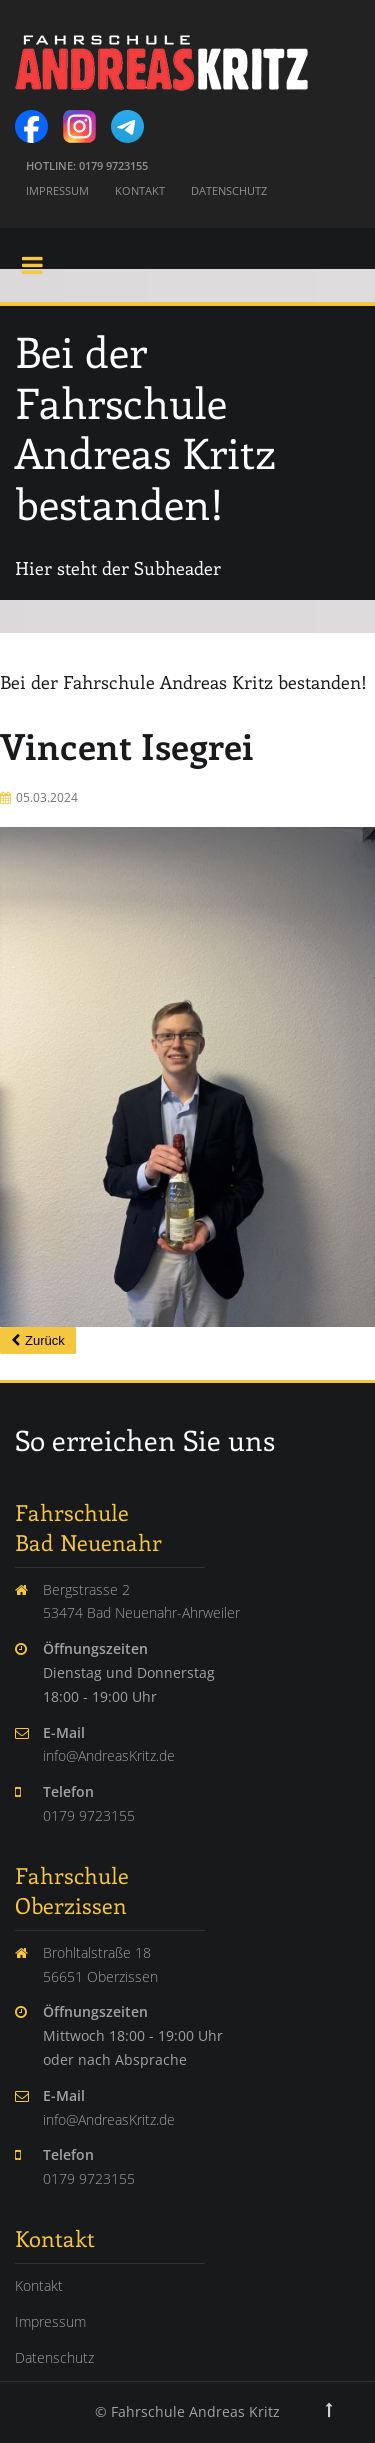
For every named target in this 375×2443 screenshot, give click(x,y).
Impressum (57, 190)
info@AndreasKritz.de (109, 1755)
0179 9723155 (89, 1815)
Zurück (45, 1340)
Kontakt (140, 190)
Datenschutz (229, 190)
